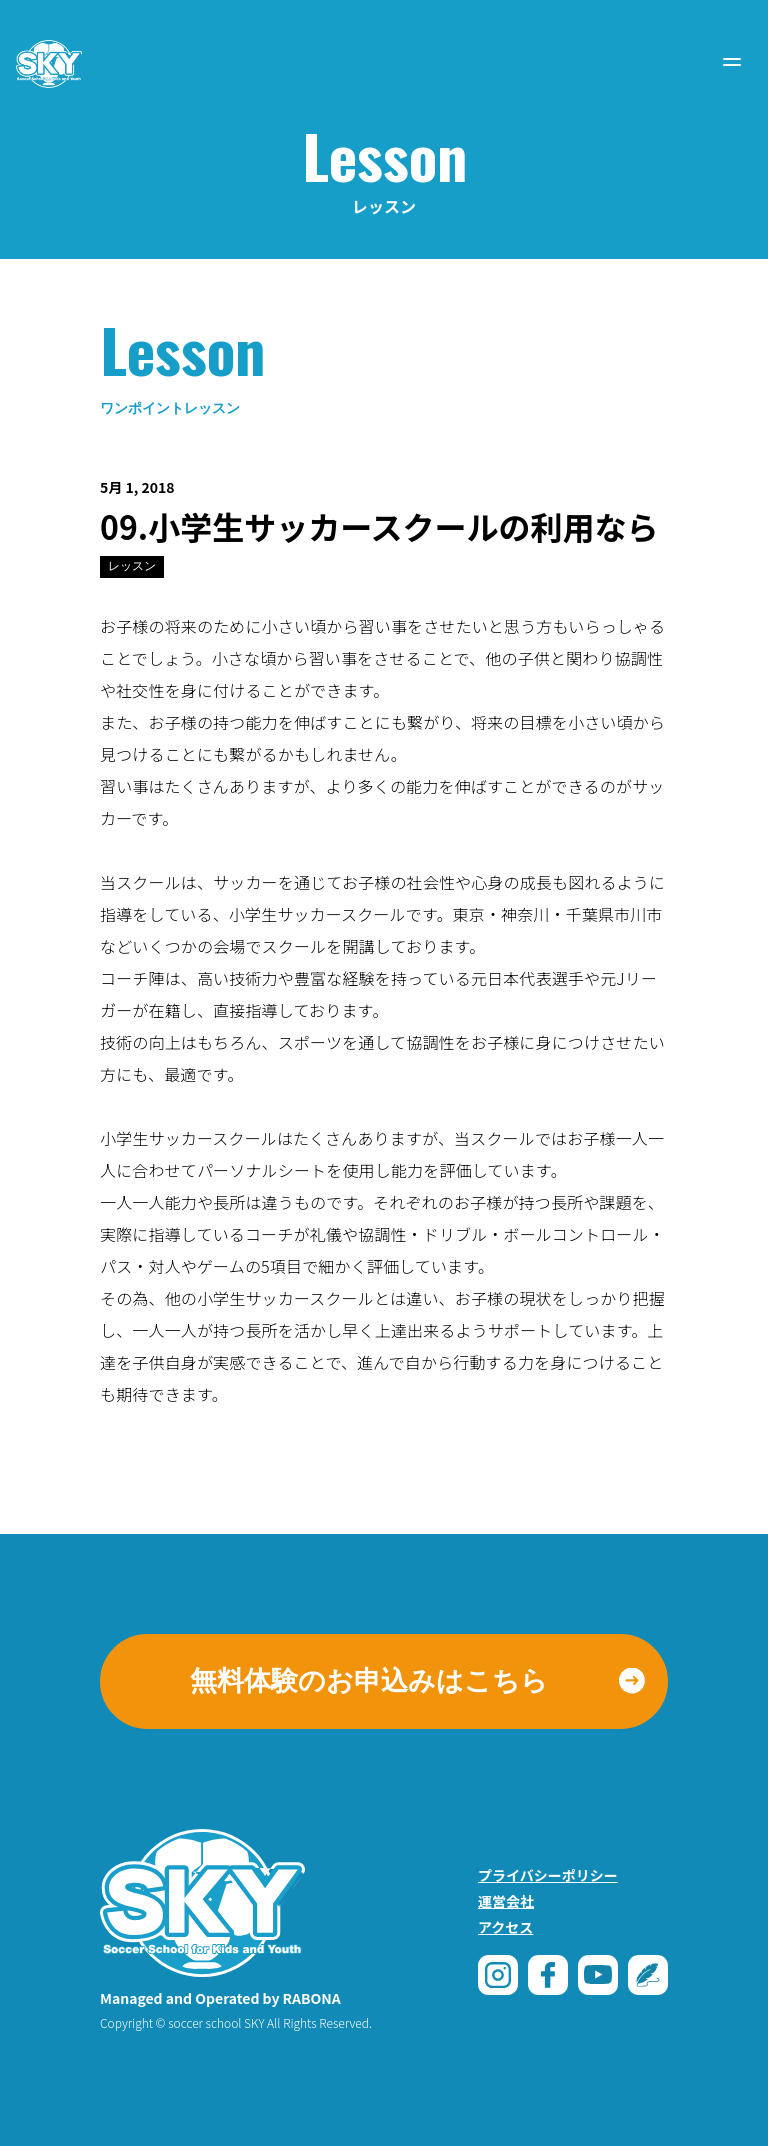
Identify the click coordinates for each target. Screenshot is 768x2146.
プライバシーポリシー (548, 1875)
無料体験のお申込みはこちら (369, 1681)
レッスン (132, 566)
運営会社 (506, 1901)
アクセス (505, 1927)
